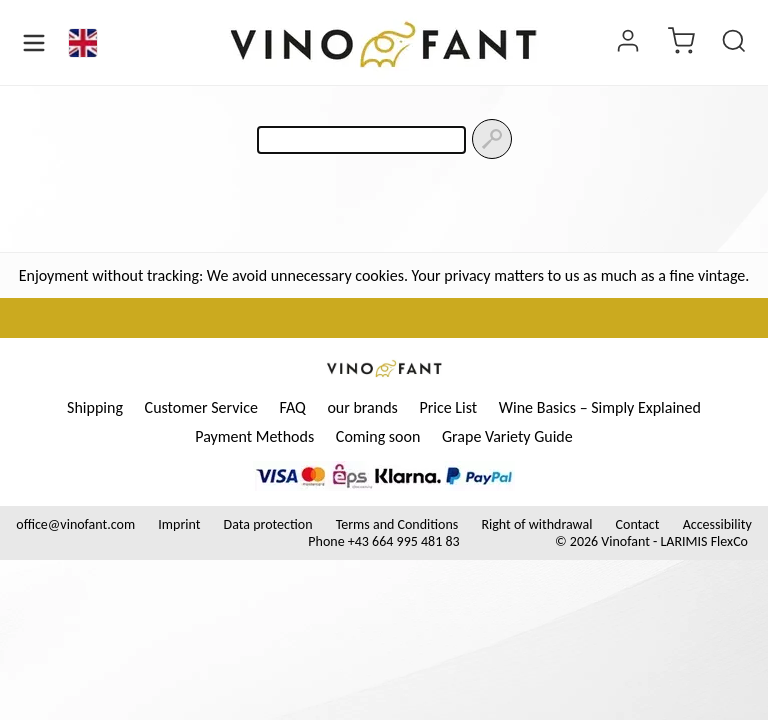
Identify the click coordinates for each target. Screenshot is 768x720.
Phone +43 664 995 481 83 (383, 541)
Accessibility (717, 524)
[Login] (628, 43)
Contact (638, 524)
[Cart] (681, 43)
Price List (448, 407)
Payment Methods (254, 436)
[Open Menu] (34, 43)
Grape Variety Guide (507, 436)
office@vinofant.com (75, 524)
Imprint (179, 524)
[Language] (83, 43)
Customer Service (201, 407)
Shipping (95, 407)
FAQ (292, 407)
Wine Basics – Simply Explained (600, 407)
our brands (362, 407)
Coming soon (378, 436)
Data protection (268, 524)
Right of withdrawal (536, 524)
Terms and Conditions (397, 524)
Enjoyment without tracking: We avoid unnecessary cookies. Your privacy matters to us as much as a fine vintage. (384, 275)
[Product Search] (734, 43)
